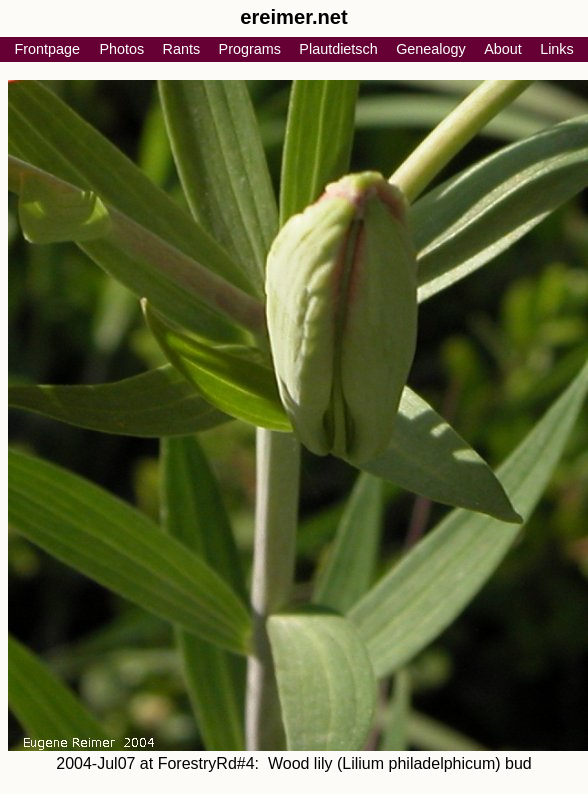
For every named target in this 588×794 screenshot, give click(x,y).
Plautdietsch (338, 49)
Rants (182, 49)
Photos (121, 49)
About (503, 49)
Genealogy (431, 49)
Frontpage (47, 49)
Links (557, 49)
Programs (250, 49)
